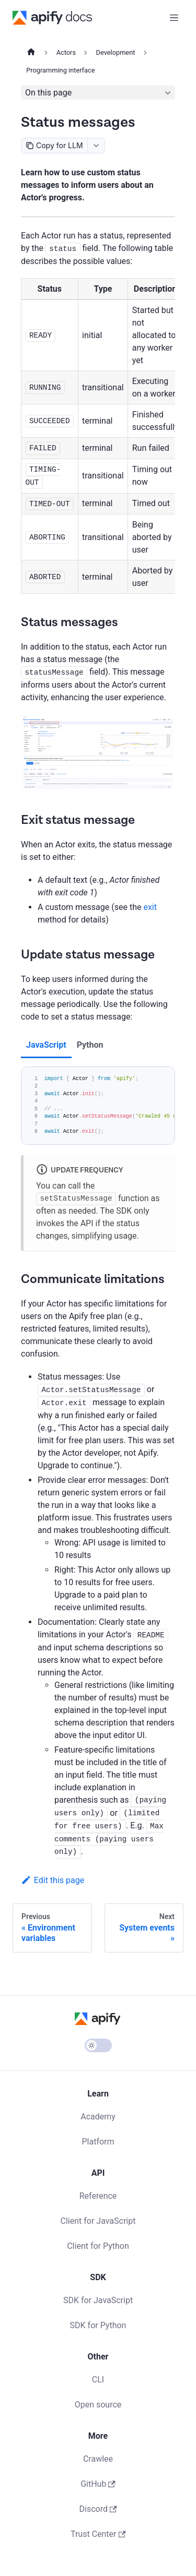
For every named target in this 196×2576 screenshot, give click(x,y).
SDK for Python (98, 2325)
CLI (98, 2380)
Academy (98, 2117)
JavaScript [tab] (46, 1045)
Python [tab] (90, 1045)
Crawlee (98, 2459)
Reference (98, 2196)
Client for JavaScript (98, 2221)
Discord (98, 2509)
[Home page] (31, 53)
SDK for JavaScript (98, 2300)
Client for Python (98, 2246)
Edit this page (52, 1880)
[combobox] (96, 145)
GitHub (98, 2484)
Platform (98, 2142)
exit (150, 907)
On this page (48, 93)
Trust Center (98, 2534)
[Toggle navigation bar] (174, 17)
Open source (98, 2405)
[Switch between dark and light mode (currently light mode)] (98, 2045)
